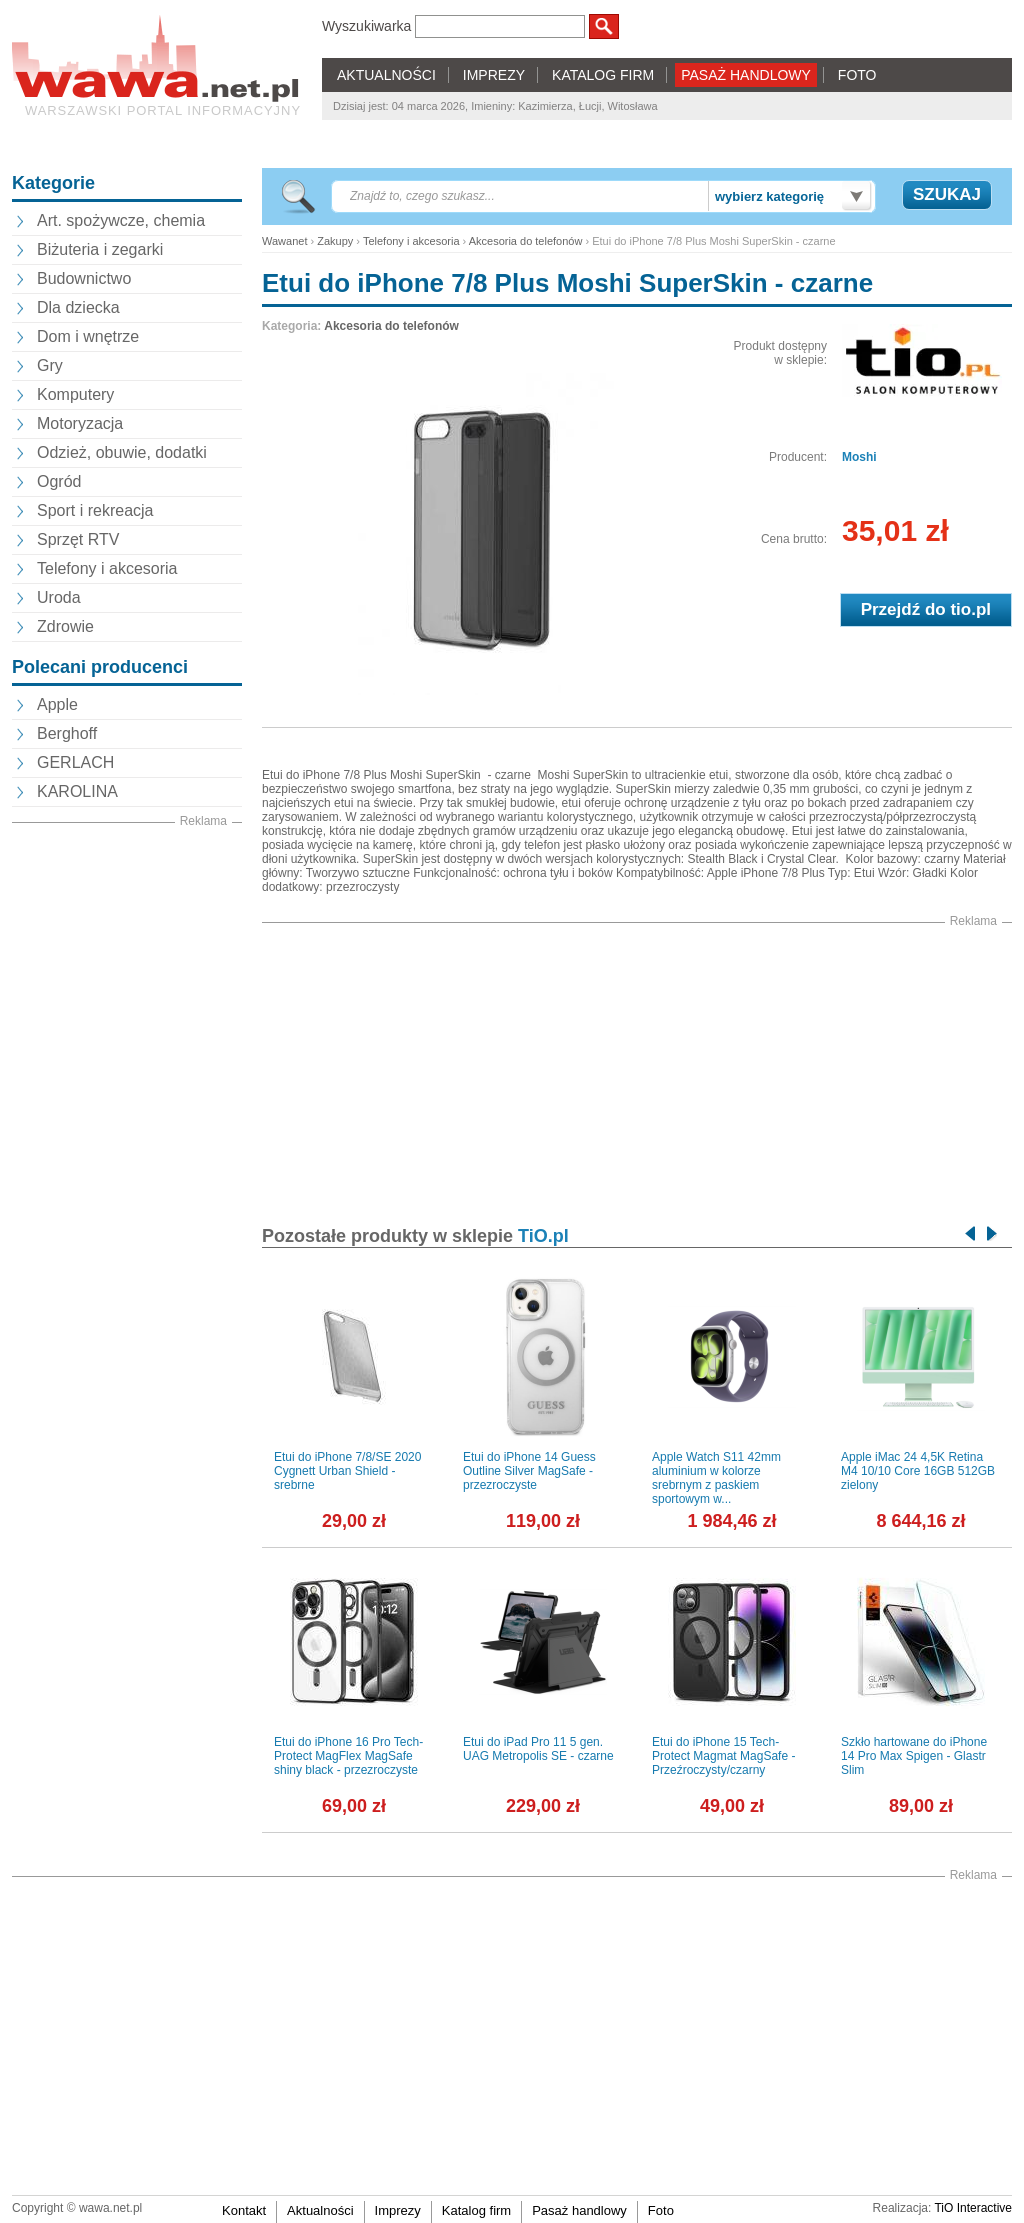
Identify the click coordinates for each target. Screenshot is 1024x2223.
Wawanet (284, 241)
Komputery (75, 394)
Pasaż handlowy (579, 2210)
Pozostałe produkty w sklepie (415, 1236)
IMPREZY (494, 75)
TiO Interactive (973, 2208)
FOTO (857, 75)
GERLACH (75, 762)
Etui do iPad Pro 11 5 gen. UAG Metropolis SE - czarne (538, 1749)
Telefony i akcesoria (107, 568)
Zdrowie (65, 626)
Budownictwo (84, 278)
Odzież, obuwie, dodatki (122, 452)
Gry (50, 365)
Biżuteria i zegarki (100, 249)
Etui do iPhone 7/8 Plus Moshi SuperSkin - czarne (567, 283)
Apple (57, 704)
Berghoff (67, 733)
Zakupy (335, 241)
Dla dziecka (78, 307)
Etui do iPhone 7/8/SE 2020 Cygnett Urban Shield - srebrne (347, 1471)
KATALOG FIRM (603, 75)
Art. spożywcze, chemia (121, 220)
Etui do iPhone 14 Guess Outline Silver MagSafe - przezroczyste (529, 1471)
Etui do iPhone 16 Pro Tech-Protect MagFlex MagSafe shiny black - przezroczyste (348, 1756)
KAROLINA (77, 791)
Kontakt (244, 2210)
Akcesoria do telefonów (526, 241)
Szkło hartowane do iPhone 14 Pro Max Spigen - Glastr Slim (914, 1756)
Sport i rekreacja (95, 510)
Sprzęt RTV (78, 539)
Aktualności (320, 2210)
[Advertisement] (127, 1131)
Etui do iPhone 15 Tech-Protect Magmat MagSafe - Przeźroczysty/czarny (723, 1756)
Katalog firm (476, 2210)
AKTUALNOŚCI (386, 75)
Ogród (59, 481)
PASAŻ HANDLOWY (746, 75)
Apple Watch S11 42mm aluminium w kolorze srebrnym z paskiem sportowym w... (716, 1478)
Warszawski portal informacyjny (163, 110)
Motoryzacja (80, 423)
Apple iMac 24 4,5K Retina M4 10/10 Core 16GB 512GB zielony (918, 1471)
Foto (661, 2210)
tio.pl (970, 609)
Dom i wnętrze (88, 336)
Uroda (59, 597)
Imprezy (398, 2210)
